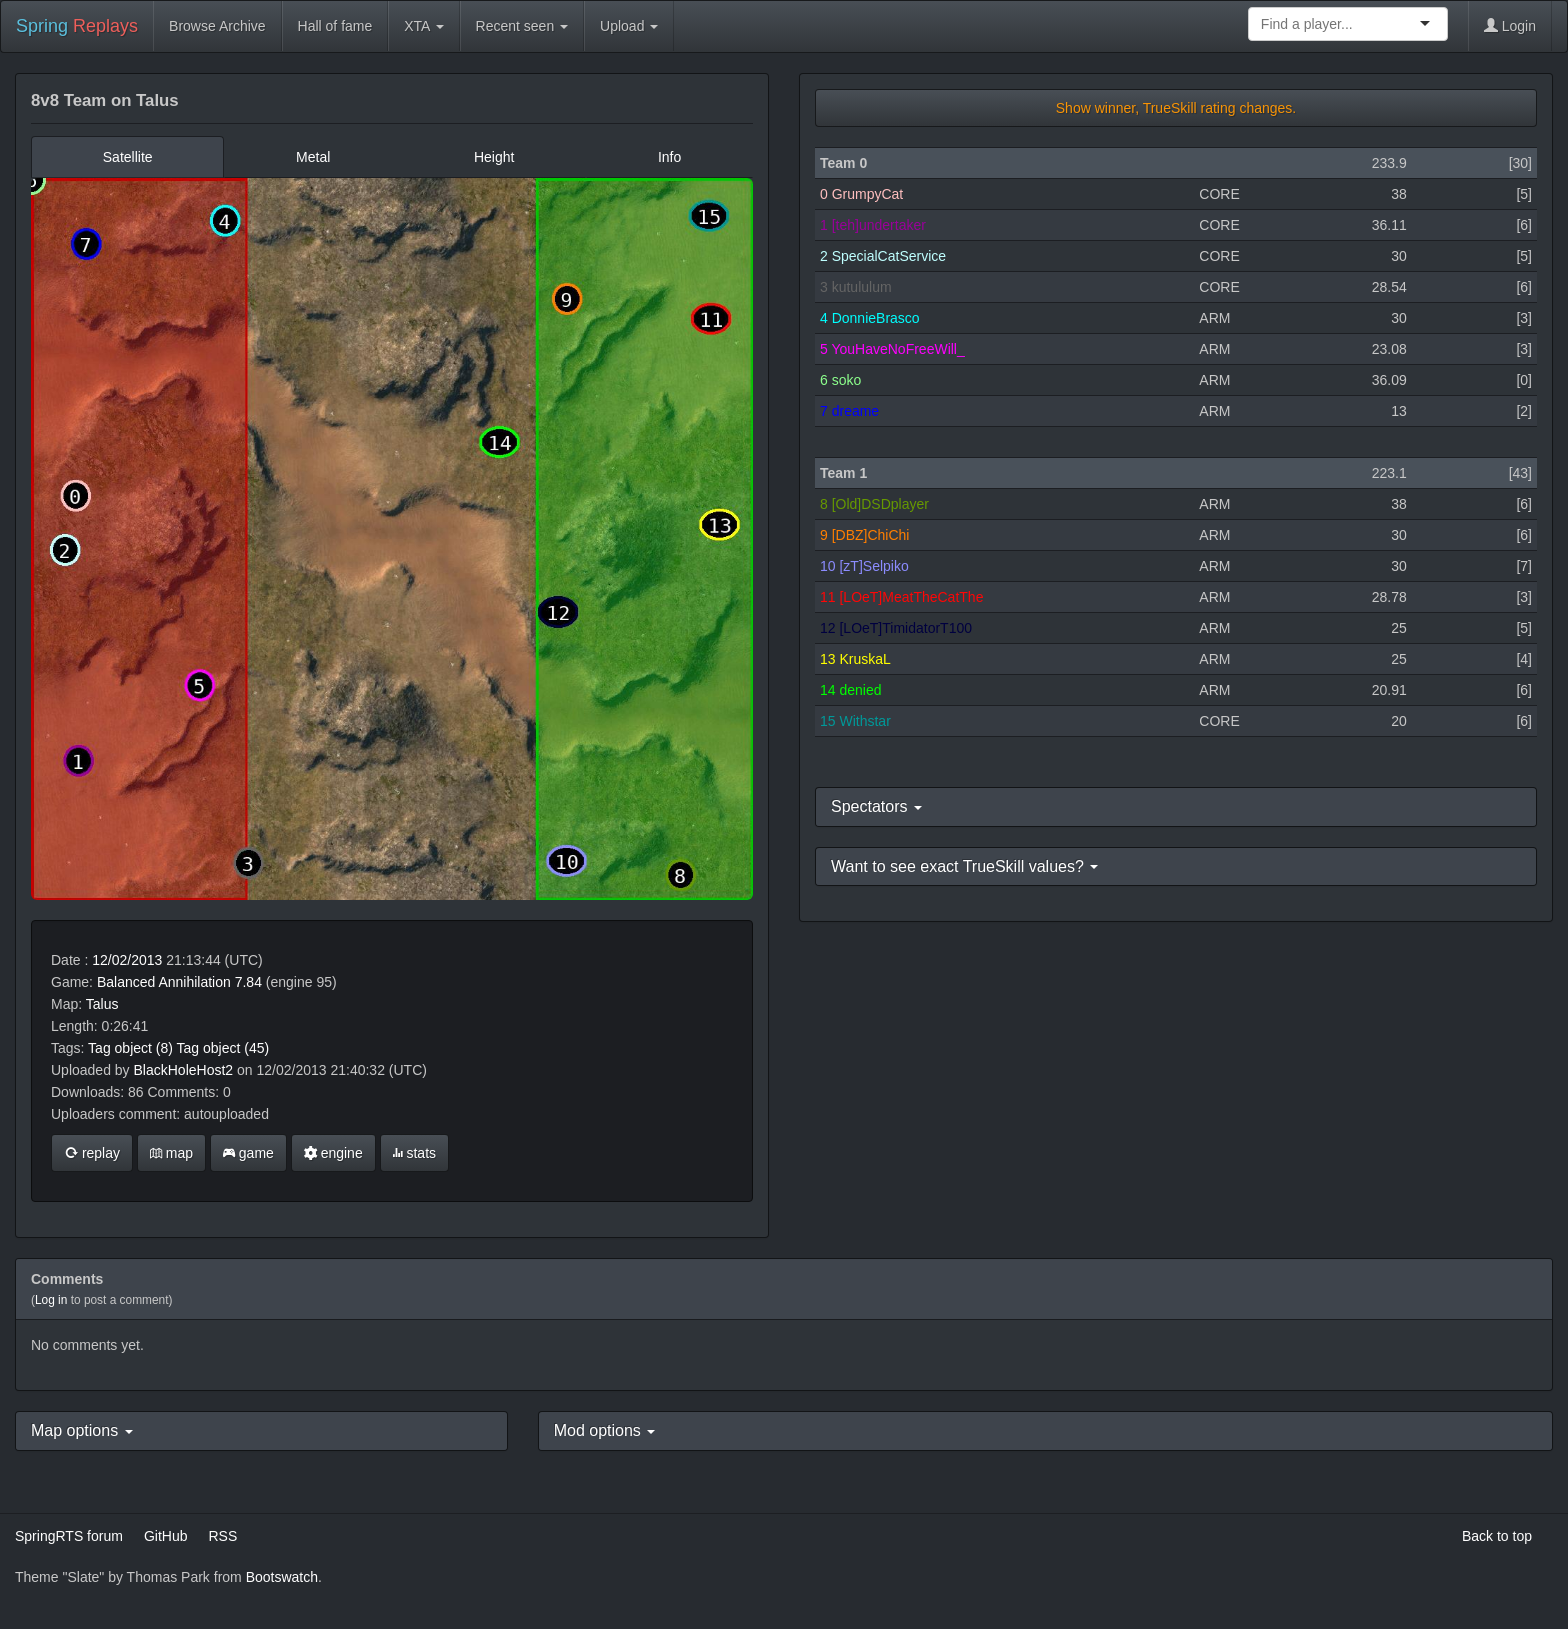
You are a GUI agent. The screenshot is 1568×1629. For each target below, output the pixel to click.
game (248, 1153)
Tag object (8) (130, 1048)
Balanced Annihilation (164, 982)
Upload (629, 26)
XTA (423, 26)
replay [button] (92, 1153)
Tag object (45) (223, 1048)
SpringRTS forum (69, 1536)
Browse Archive (217, 26)
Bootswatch (282, 1577)
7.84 (248, 982)
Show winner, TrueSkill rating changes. (1176, 108)
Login (1510, 26)
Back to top (1497, 1536)
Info (669, 157)
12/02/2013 (127, 960)
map (171, 1153)
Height (494, 157)
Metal (313, 157)
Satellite (128, 157)
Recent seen (522, 26)
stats (414, 1153)
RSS (222, 1536)
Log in (51, 1300)
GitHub (166, 1536)
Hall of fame (335, 26)
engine (333, 1153)
